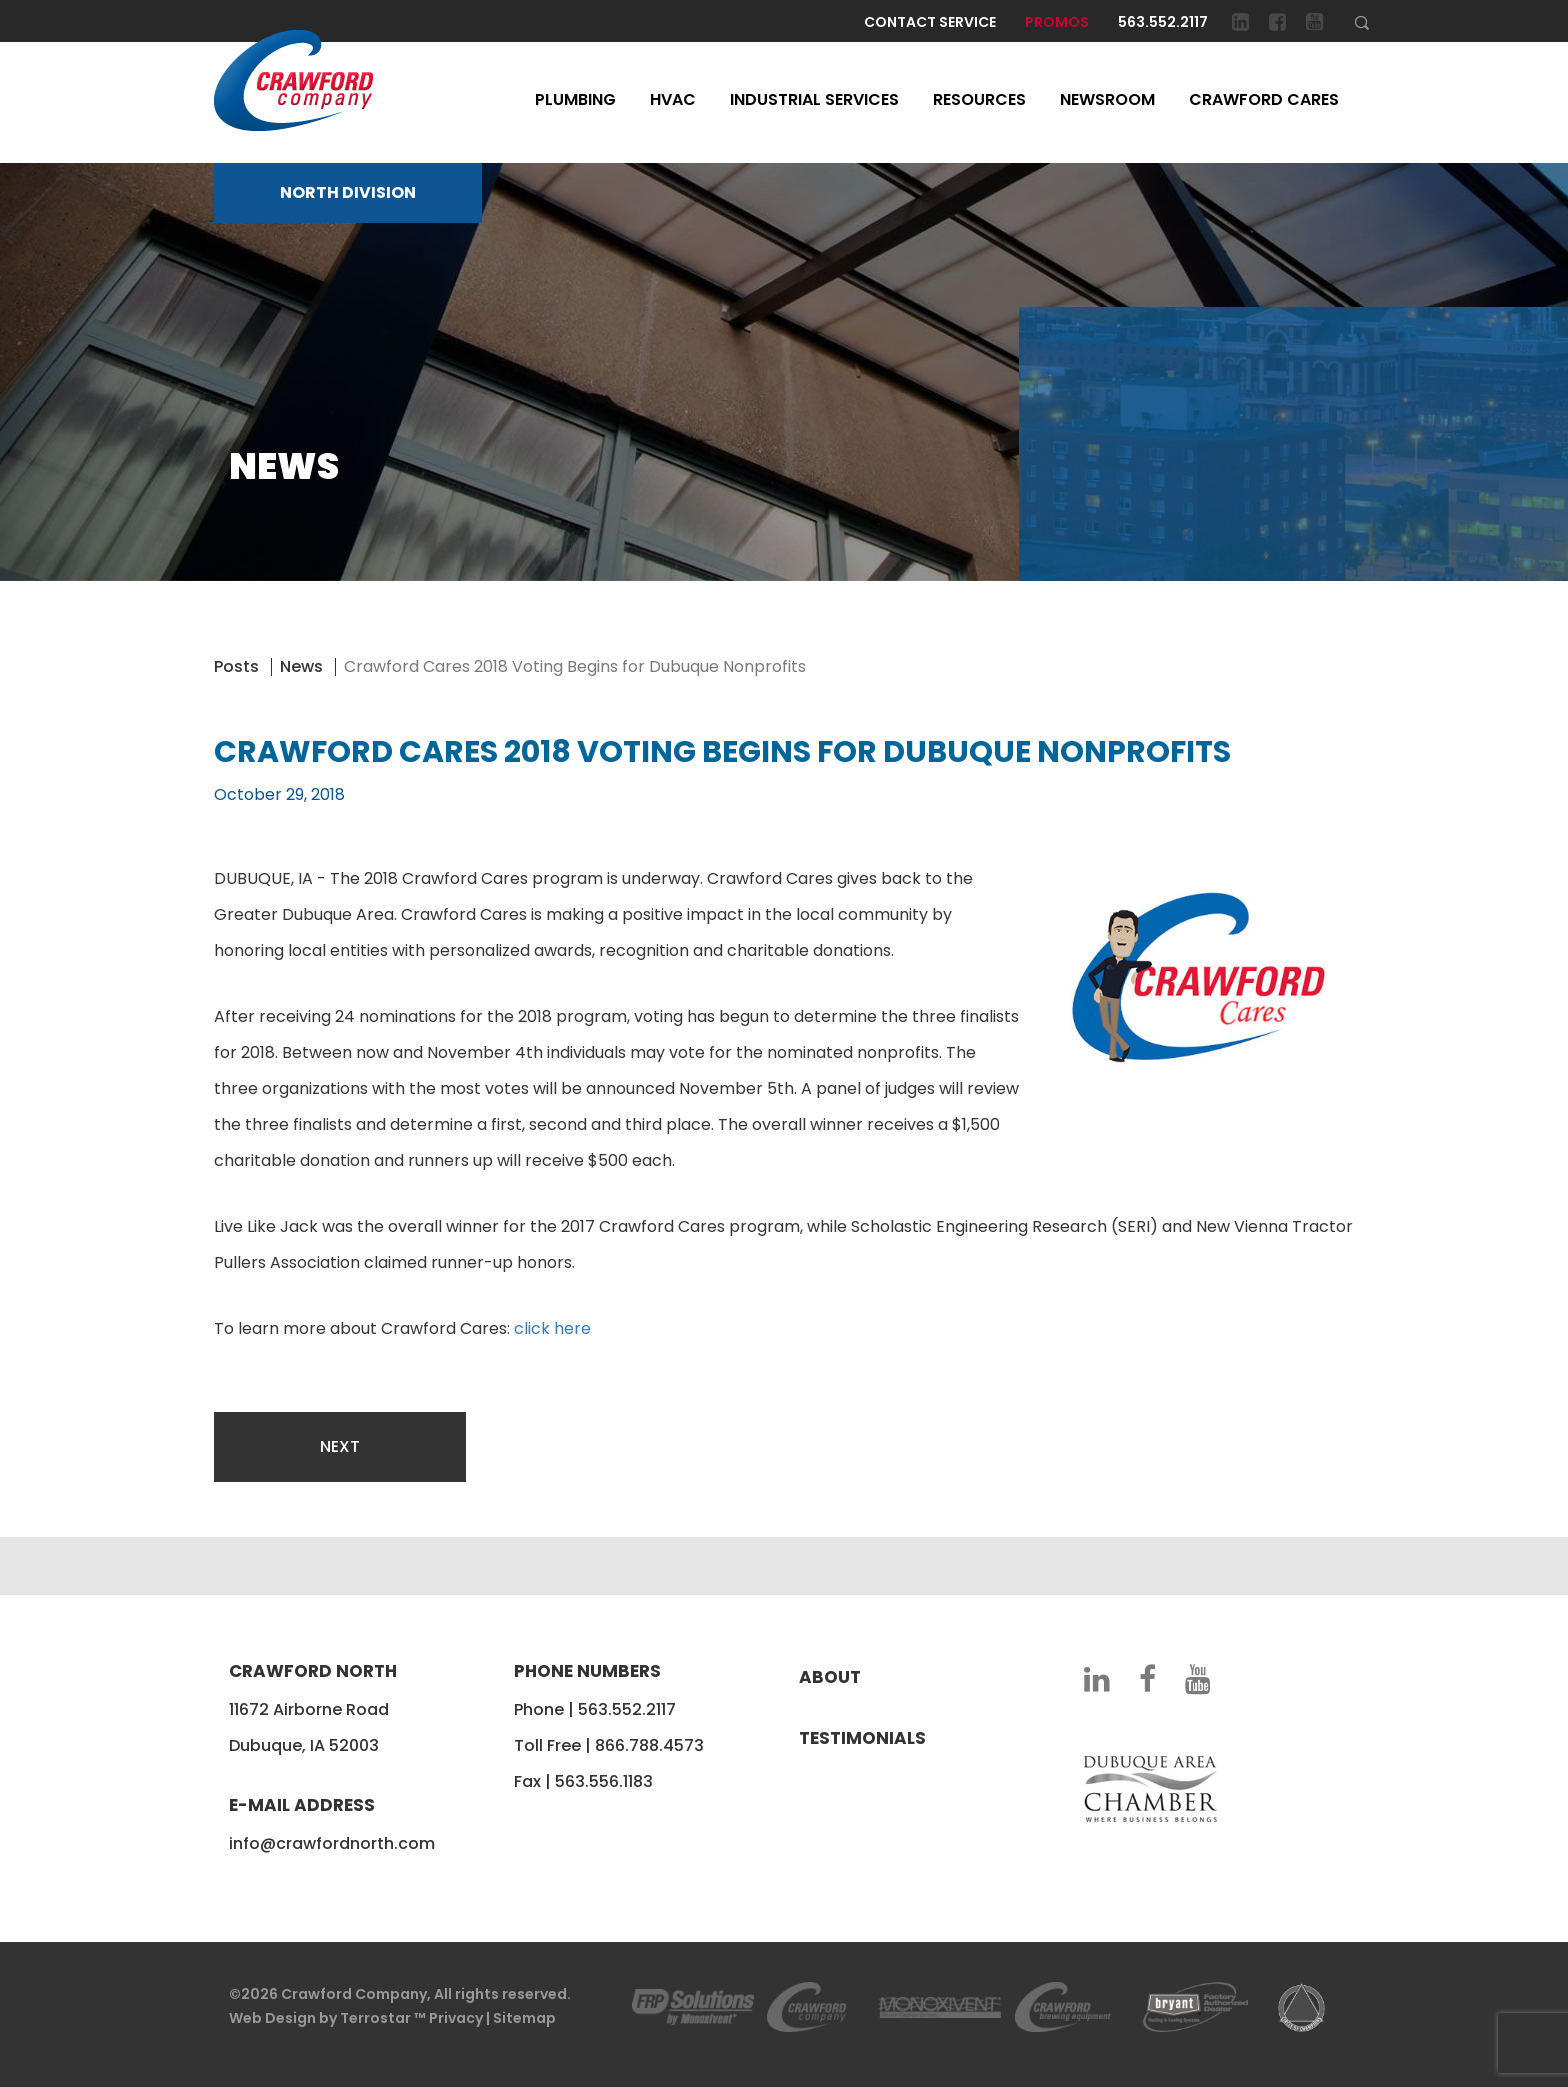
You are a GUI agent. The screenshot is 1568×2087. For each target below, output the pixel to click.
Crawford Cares (1264, 99)
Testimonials (862, 1738)
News (301, 666)
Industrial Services (814, 99)
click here (552, 1328)
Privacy (456, 2018)
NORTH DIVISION (348, 192)
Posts (236, 666)
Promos (1057, 22)
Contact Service (930, 22)
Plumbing (575, 99)
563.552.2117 (1163, 22)
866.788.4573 (649, 1745)
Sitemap (524, 2018)
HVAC (673, 99)
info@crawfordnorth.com (332, 1843)
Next (340, 1446)
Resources (979, 99)
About (830, 1677)
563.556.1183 (604, 1781)
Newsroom (1107, 99)
